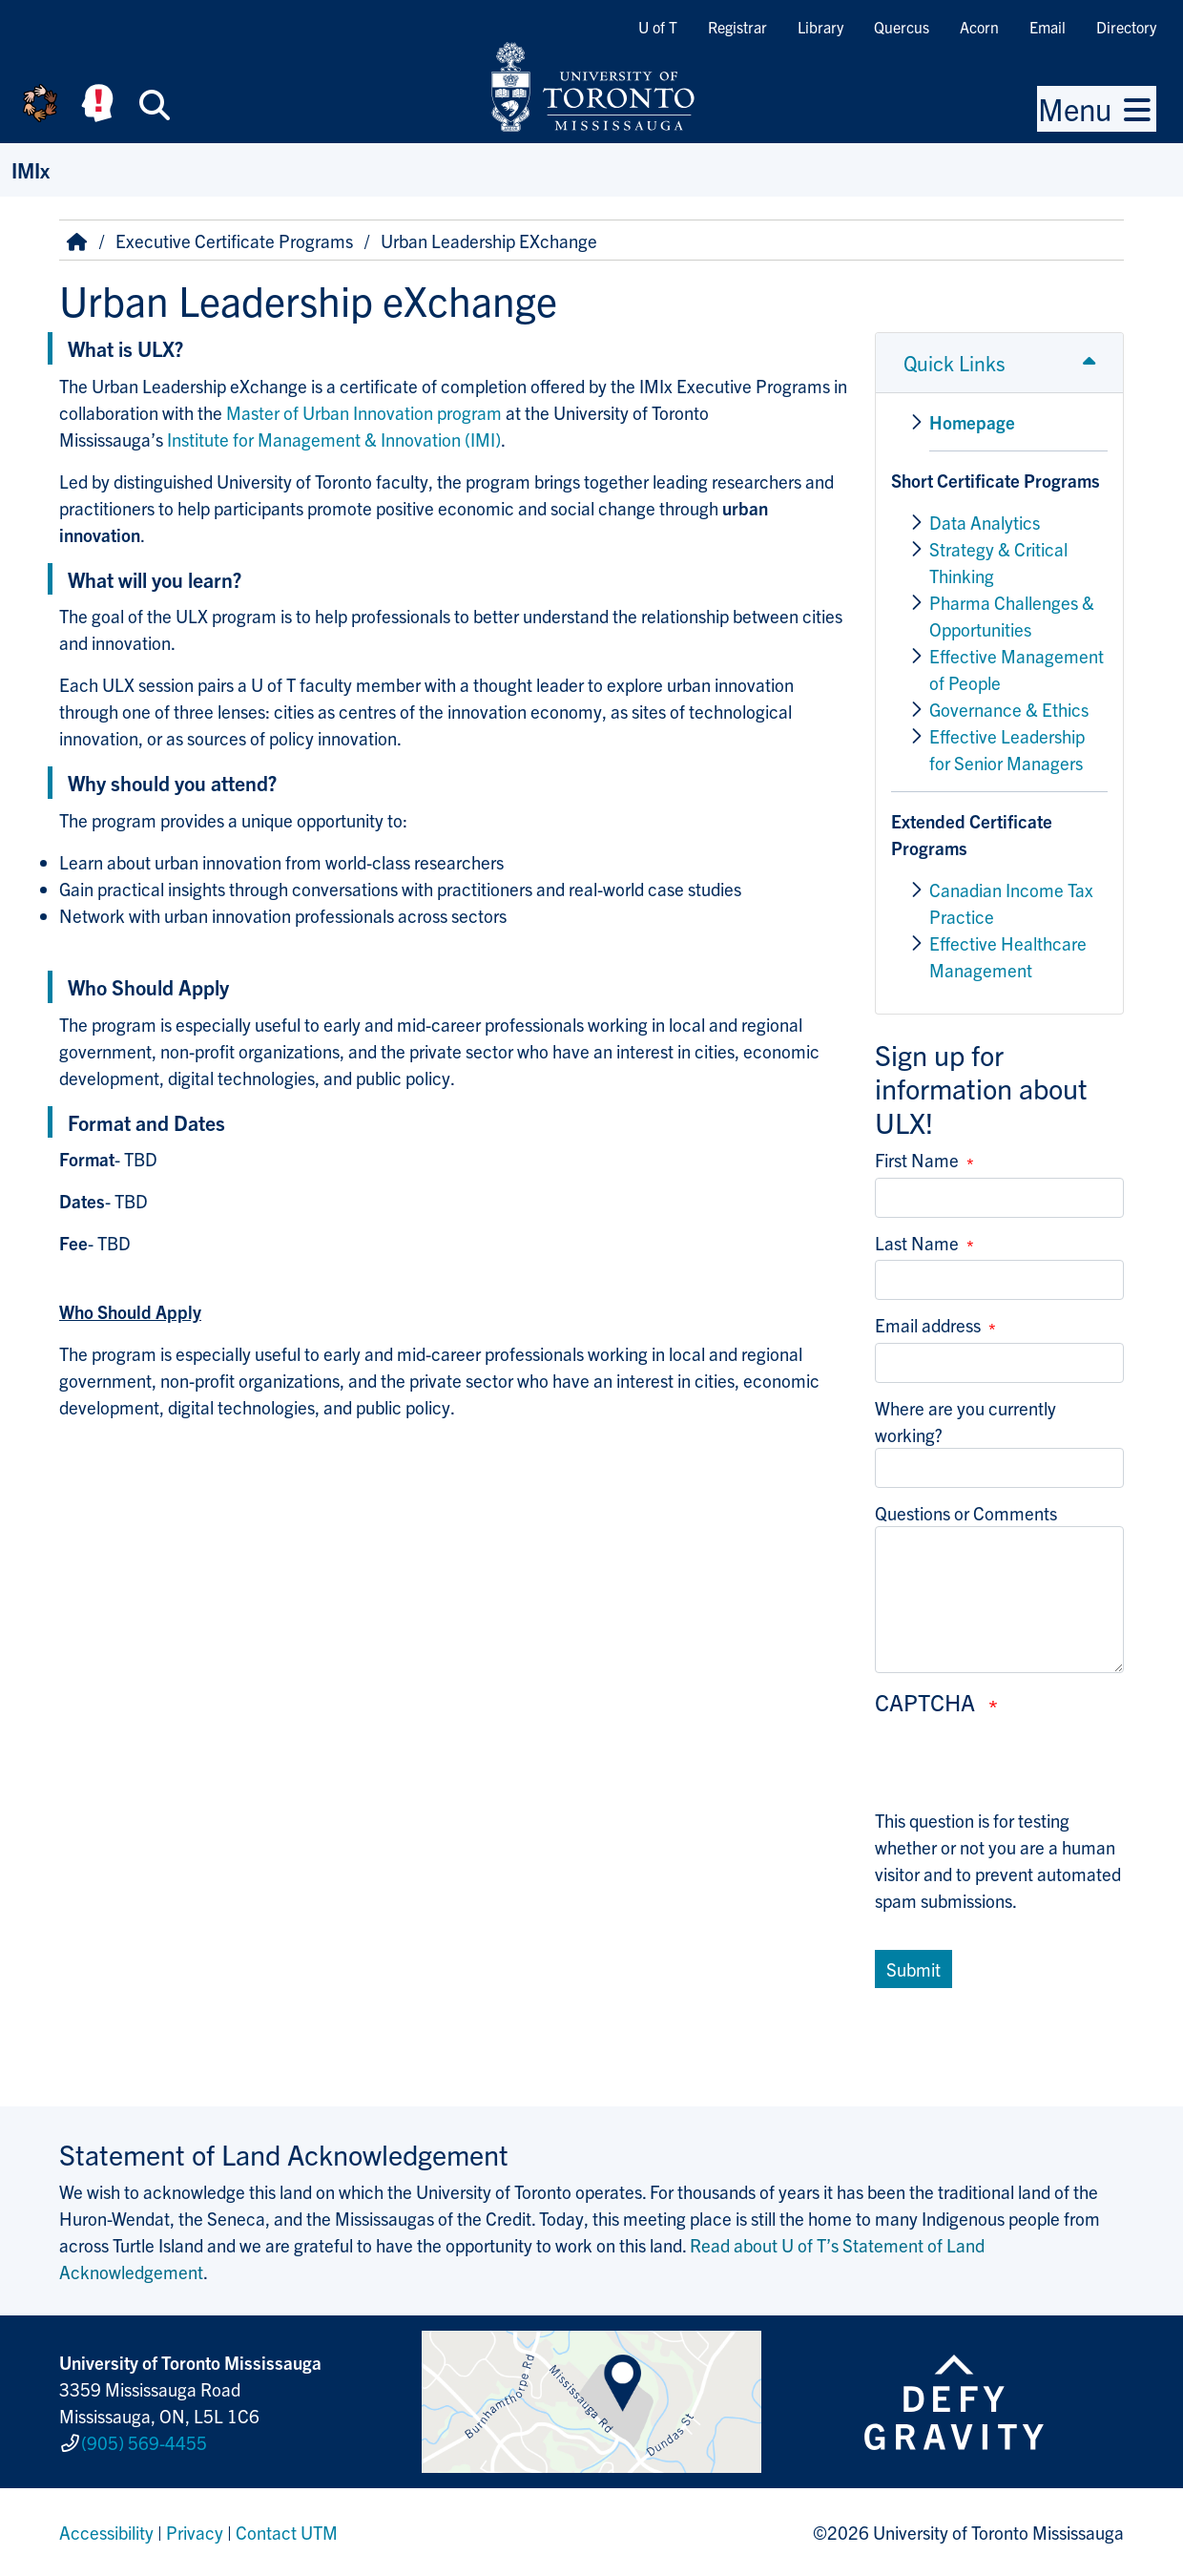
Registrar (737, 26)
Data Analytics (984, 522)
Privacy (194, 2532)
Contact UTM (287, 2532)
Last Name (917, 1242)
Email (1047, 26)
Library (820, 26)
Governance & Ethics (1009, 709)
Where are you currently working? (965, 1421)
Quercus (901, 26)
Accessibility (106, 2532)
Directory (1126, 26)
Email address (928, 1324)
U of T (657, 26)
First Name (917, 1159)
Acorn (979, 26)
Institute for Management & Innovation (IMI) (334, 439)
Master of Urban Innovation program (364, 412)
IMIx (30, 169)
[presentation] (1020, 1769)
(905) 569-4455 (144, 2442)
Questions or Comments (966, 1512)
